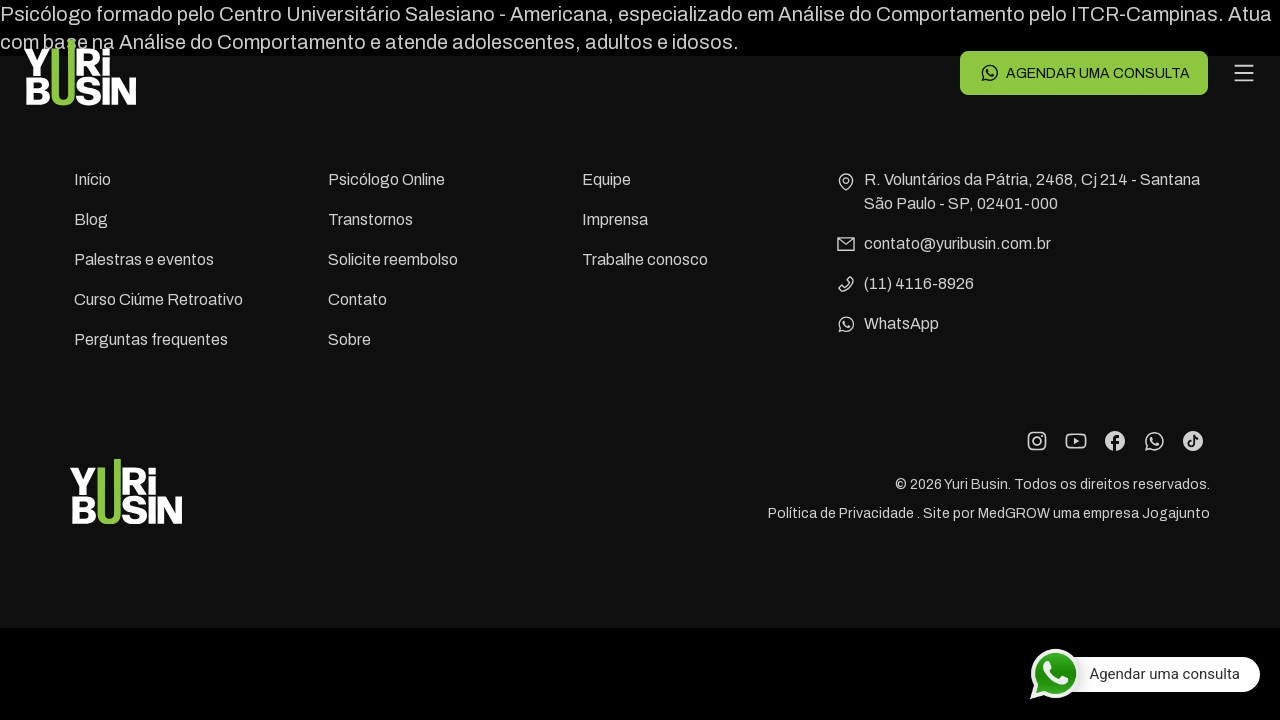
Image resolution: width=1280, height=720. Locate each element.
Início (92, 179)
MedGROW (1014, 513)
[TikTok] (1193, 441)
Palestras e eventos (144, 259)
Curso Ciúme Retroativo (158, 299)
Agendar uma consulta (1084, 72)
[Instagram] (1037, 441)
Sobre (349, 339)
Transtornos (370, 219)
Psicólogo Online (386, 179)
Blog (91, 219)
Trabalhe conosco (645, 259)
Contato (357, 299)
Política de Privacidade (842, 513)
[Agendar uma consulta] (1144, 674)
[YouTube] (1076, 441)
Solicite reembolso (393, 259)
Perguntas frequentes (151, 339)
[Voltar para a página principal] (80, 73)
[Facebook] (1115, 441)
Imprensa (615, 219)
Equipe (606, 179)
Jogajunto (1176, 513)
